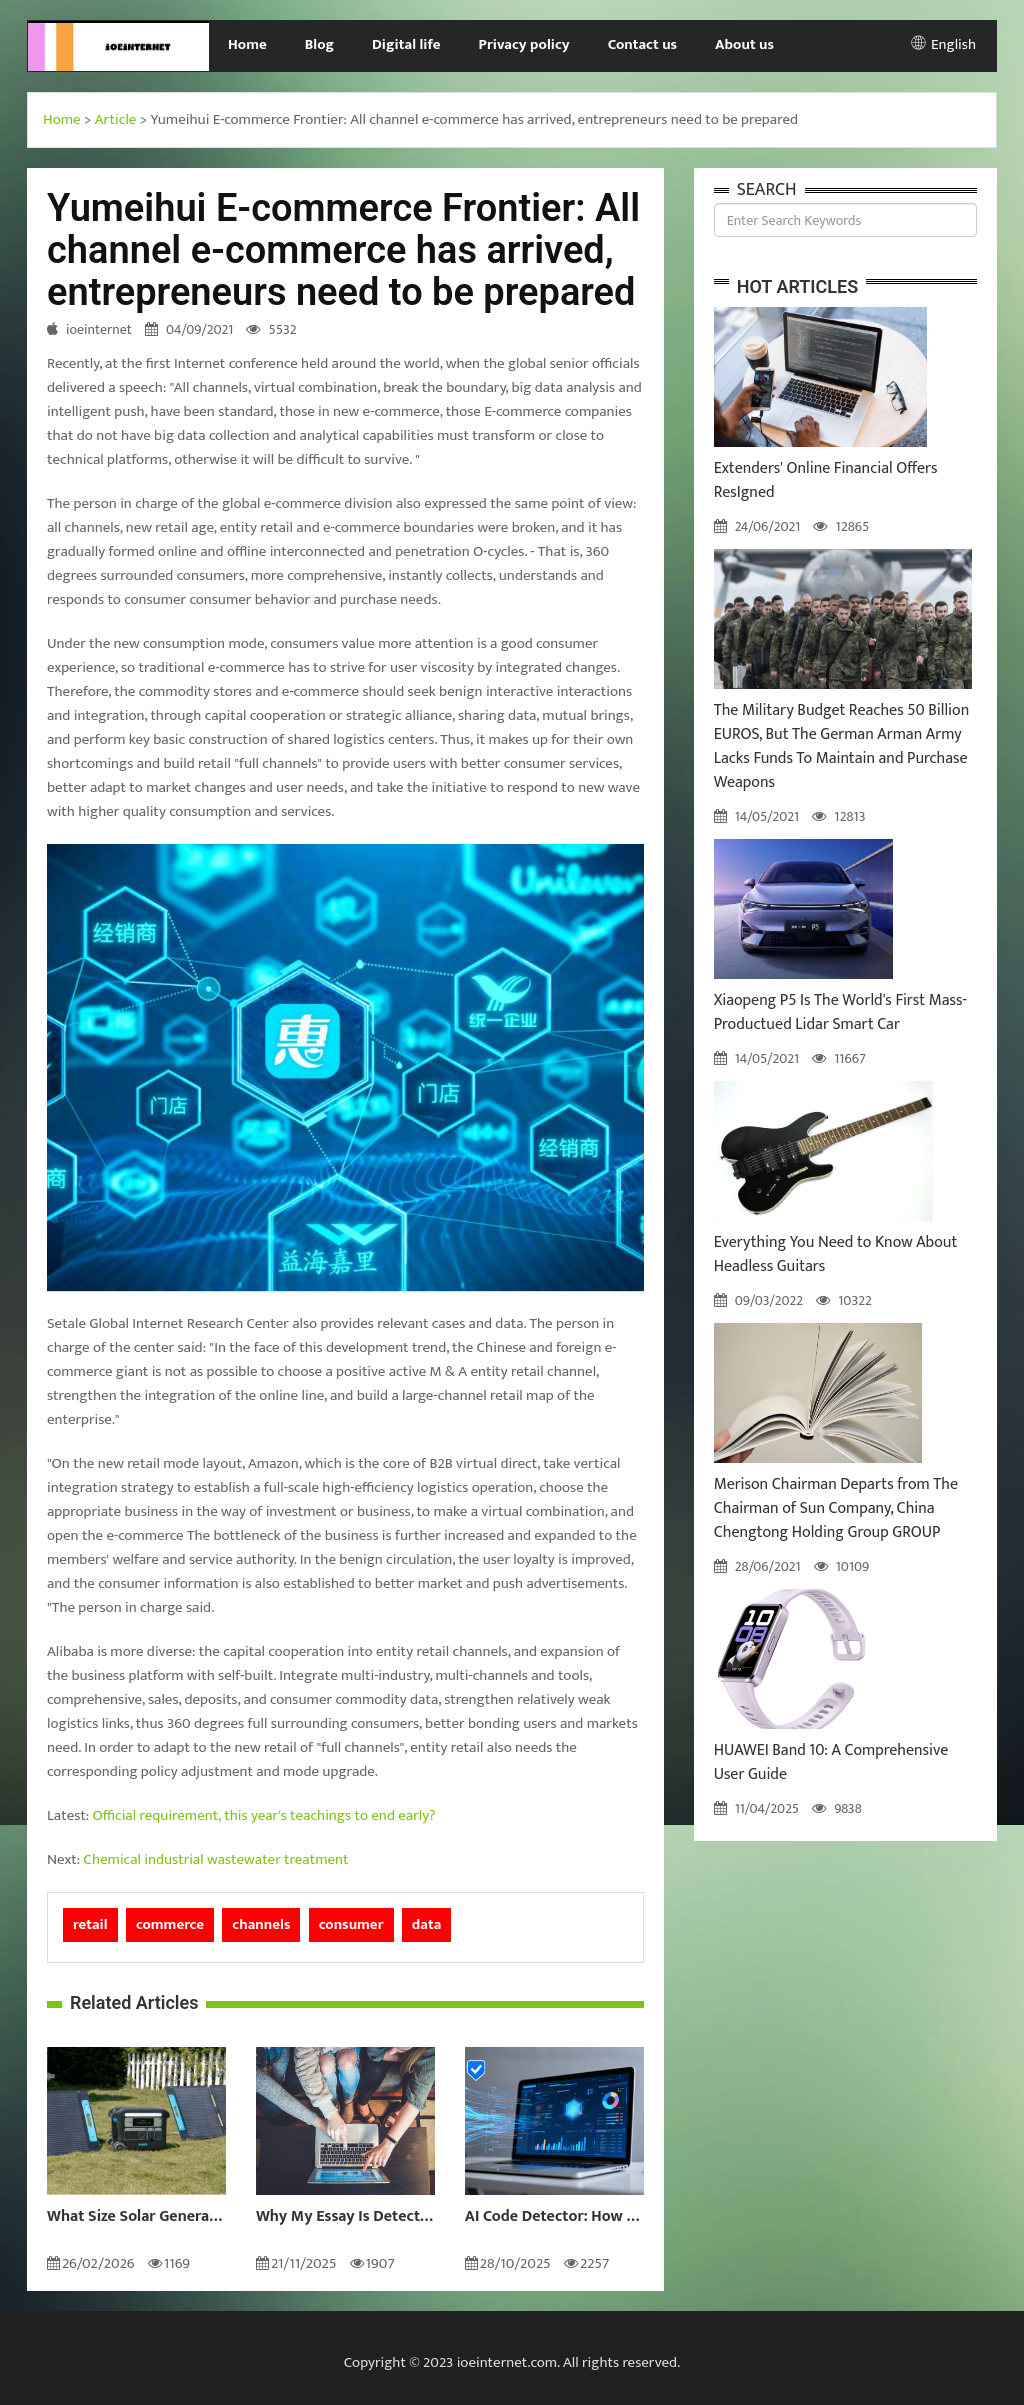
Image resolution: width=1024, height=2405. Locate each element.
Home (247, 44)
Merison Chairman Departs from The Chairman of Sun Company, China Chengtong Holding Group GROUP (836, 1508)
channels (261, 1924)
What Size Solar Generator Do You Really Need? (136, 2217)
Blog (319, 44)
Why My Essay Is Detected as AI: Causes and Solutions (345, 2217)
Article (116, 119)
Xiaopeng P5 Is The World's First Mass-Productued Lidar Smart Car (840, 1012)
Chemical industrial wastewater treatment (215, 1859)
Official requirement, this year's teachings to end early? (264, 1815)
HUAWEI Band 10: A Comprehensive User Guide (831, 1762)
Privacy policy (524, 44)
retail (90, 1924)
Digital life (406, 44)
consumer (351, 1924)
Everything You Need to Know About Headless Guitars (836, 1254)
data (427, 1924)
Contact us (642, 44)
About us (744, 44)
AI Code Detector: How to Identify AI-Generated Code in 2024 (554, 2217)
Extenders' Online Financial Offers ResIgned (826, 480)
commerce (170, 1924)
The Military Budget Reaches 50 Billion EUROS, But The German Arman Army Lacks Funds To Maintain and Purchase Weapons (842, 746)
